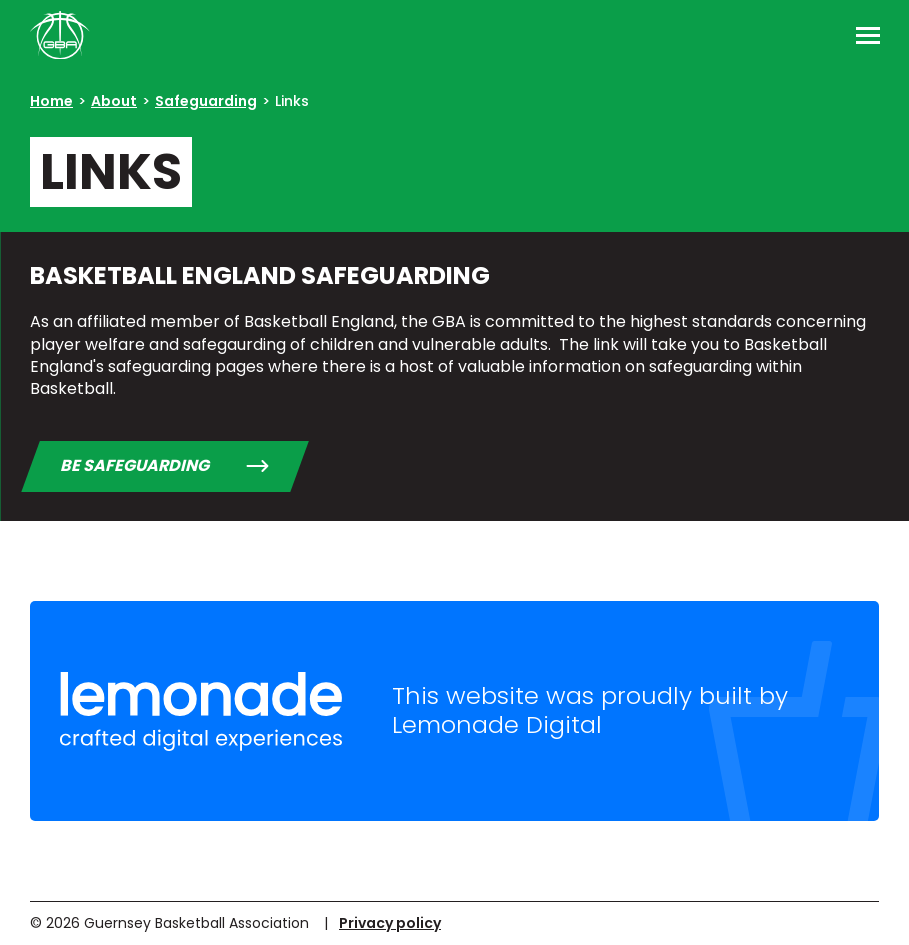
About (114, 101)
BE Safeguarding (134, 465)
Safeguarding (206, 101)
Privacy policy (390, 923)
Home (51, 101)
